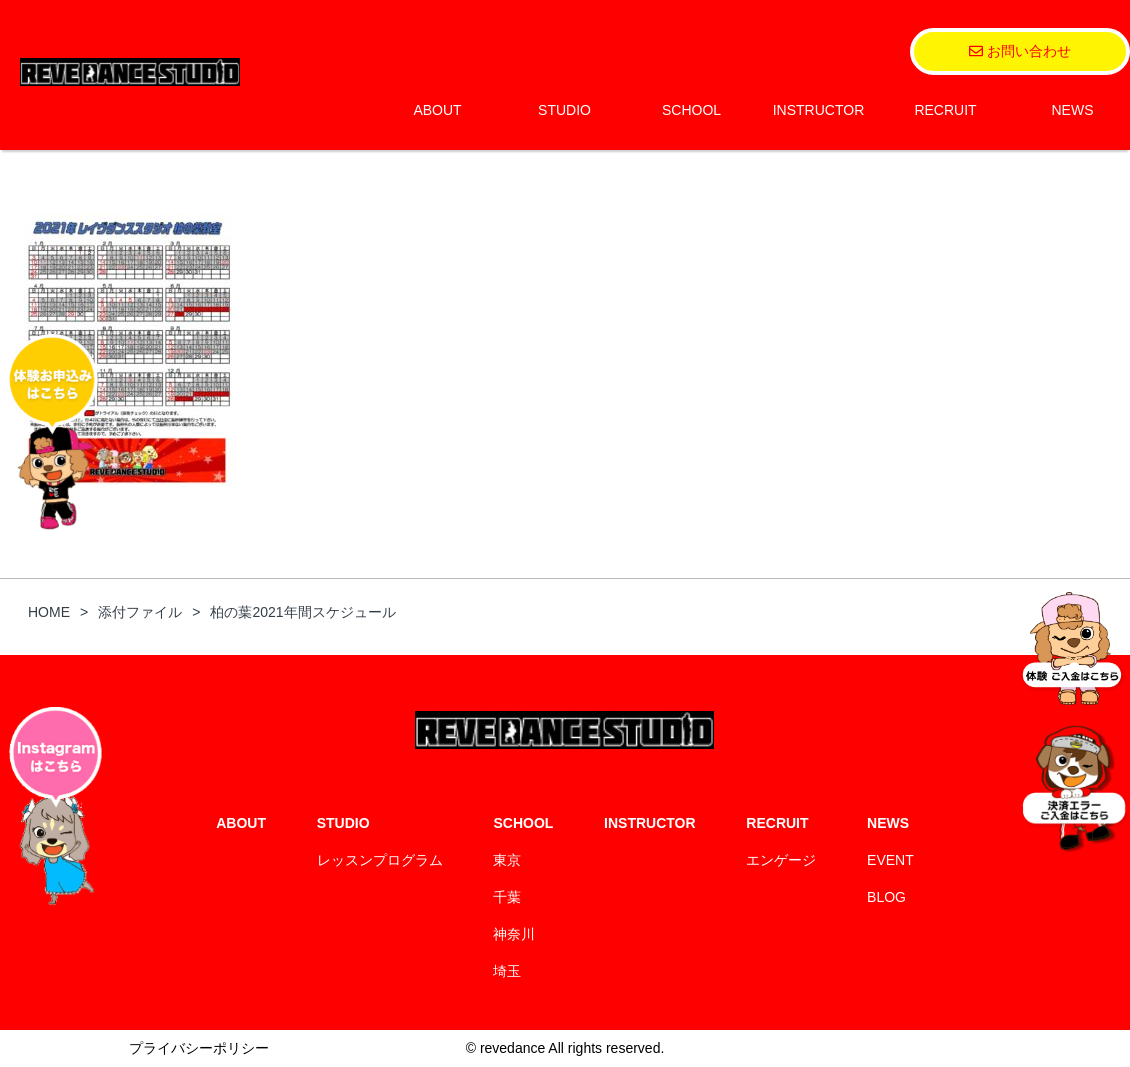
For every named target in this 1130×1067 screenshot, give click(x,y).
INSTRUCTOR (819, 110)
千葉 (507, 897)
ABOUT (437, 110)
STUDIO (564, 110)
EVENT (890, 860)
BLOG (886, 897)
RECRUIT (945, 110)
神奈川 (514, 934)
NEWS (1073, 110)
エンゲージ (781, 860)
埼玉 (507, 971)
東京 (507, 860)
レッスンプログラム (380, 860)
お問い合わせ (1020, 51)
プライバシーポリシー (199, 1048)
